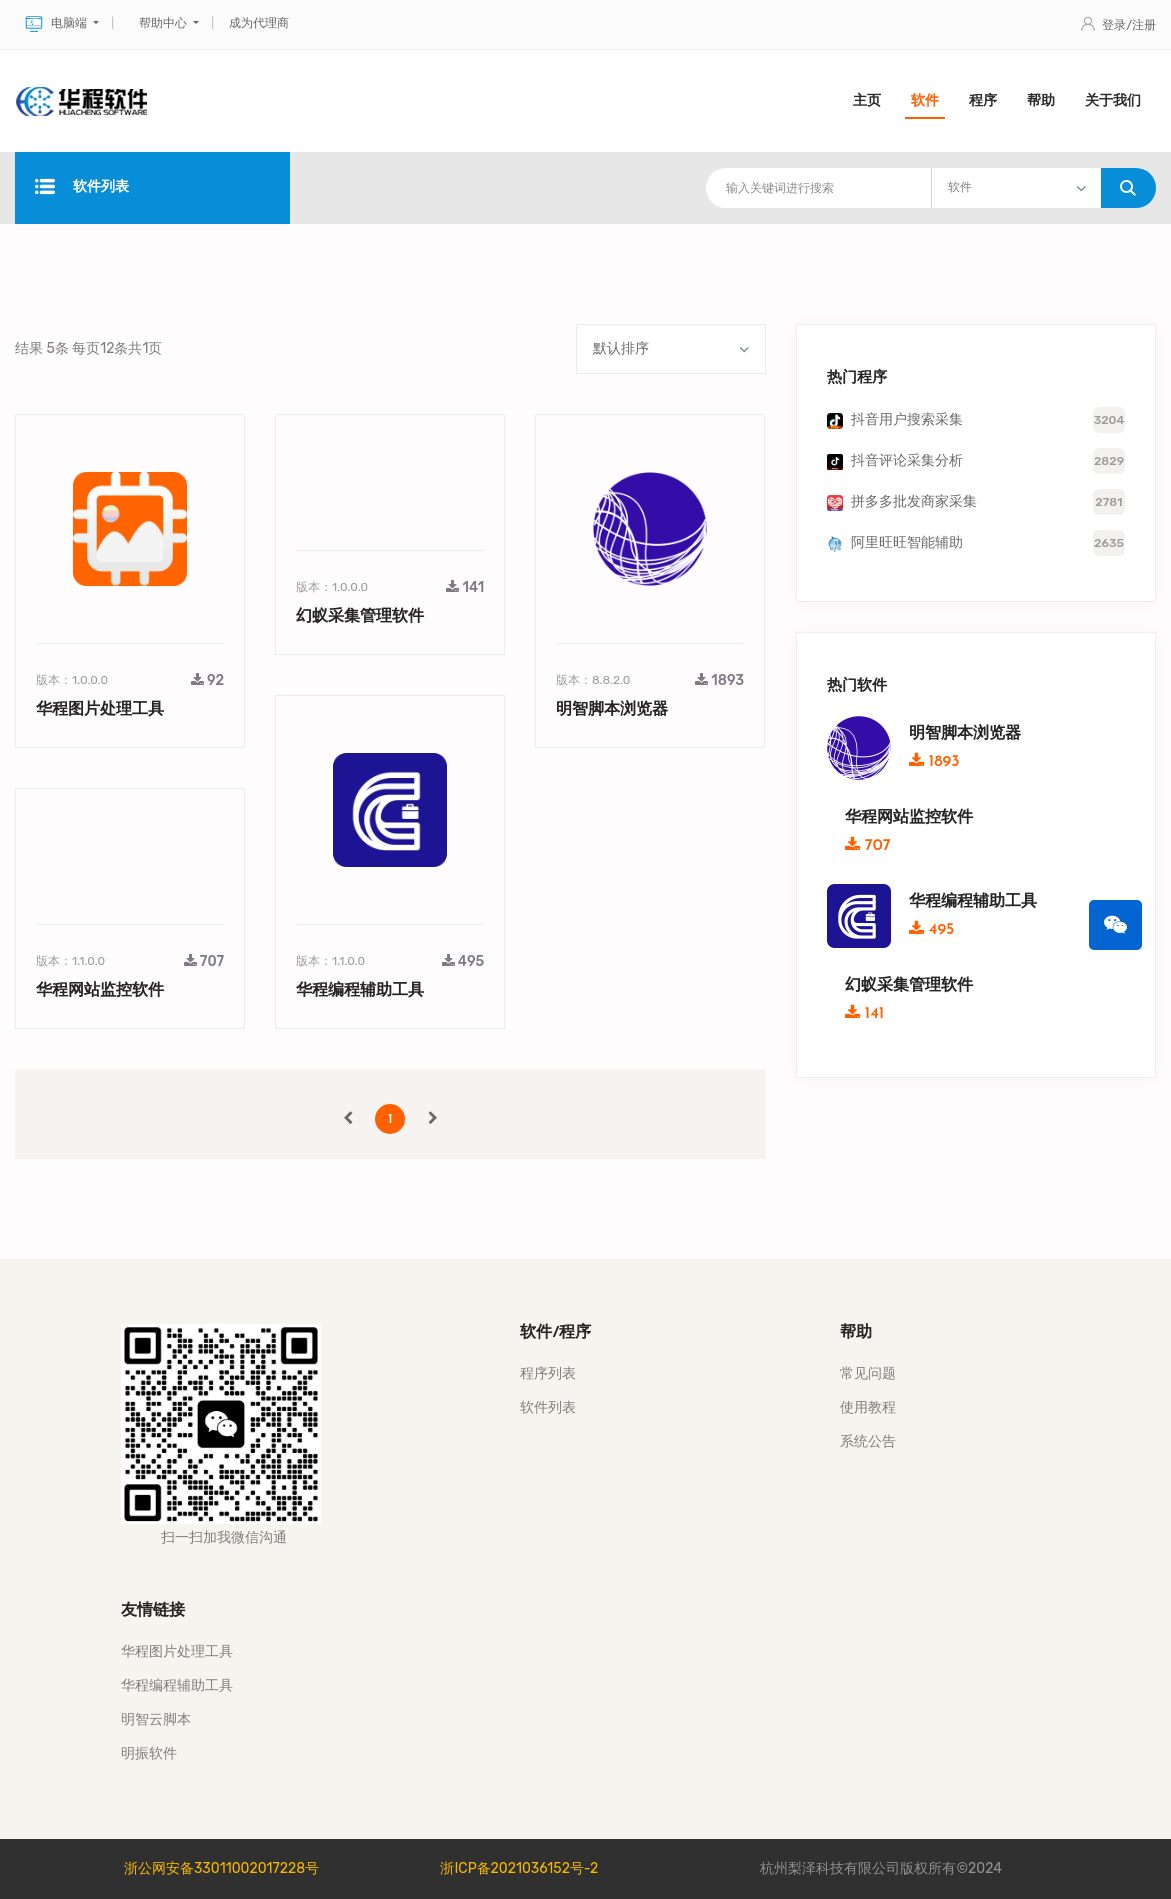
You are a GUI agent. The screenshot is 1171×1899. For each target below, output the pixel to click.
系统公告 (868, 1441)
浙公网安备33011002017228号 (221, 1868)
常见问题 (868, 1373)
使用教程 (868, 1407)
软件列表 (82, 188)
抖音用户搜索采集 (907, 419)
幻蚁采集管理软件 (360, 617)
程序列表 (548, 1373)
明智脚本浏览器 (612, 710)
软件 (925, 100)
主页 (867, 100)
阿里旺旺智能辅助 (907, 542)
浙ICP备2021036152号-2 (519, 1868)
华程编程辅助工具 (360, 991)
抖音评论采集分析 (907, 460)
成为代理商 (259, 23)
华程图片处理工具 (100, 710)
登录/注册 (1118, 25)
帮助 (1041, 100)
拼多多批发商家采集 (914, 501)
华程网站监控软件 (100, 991)
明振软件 (149, 1753)
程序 (983, 100)
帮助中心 (164, 23)
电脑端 (57, 24)
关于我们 (1113, 100)
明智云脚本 (156, 1719)
